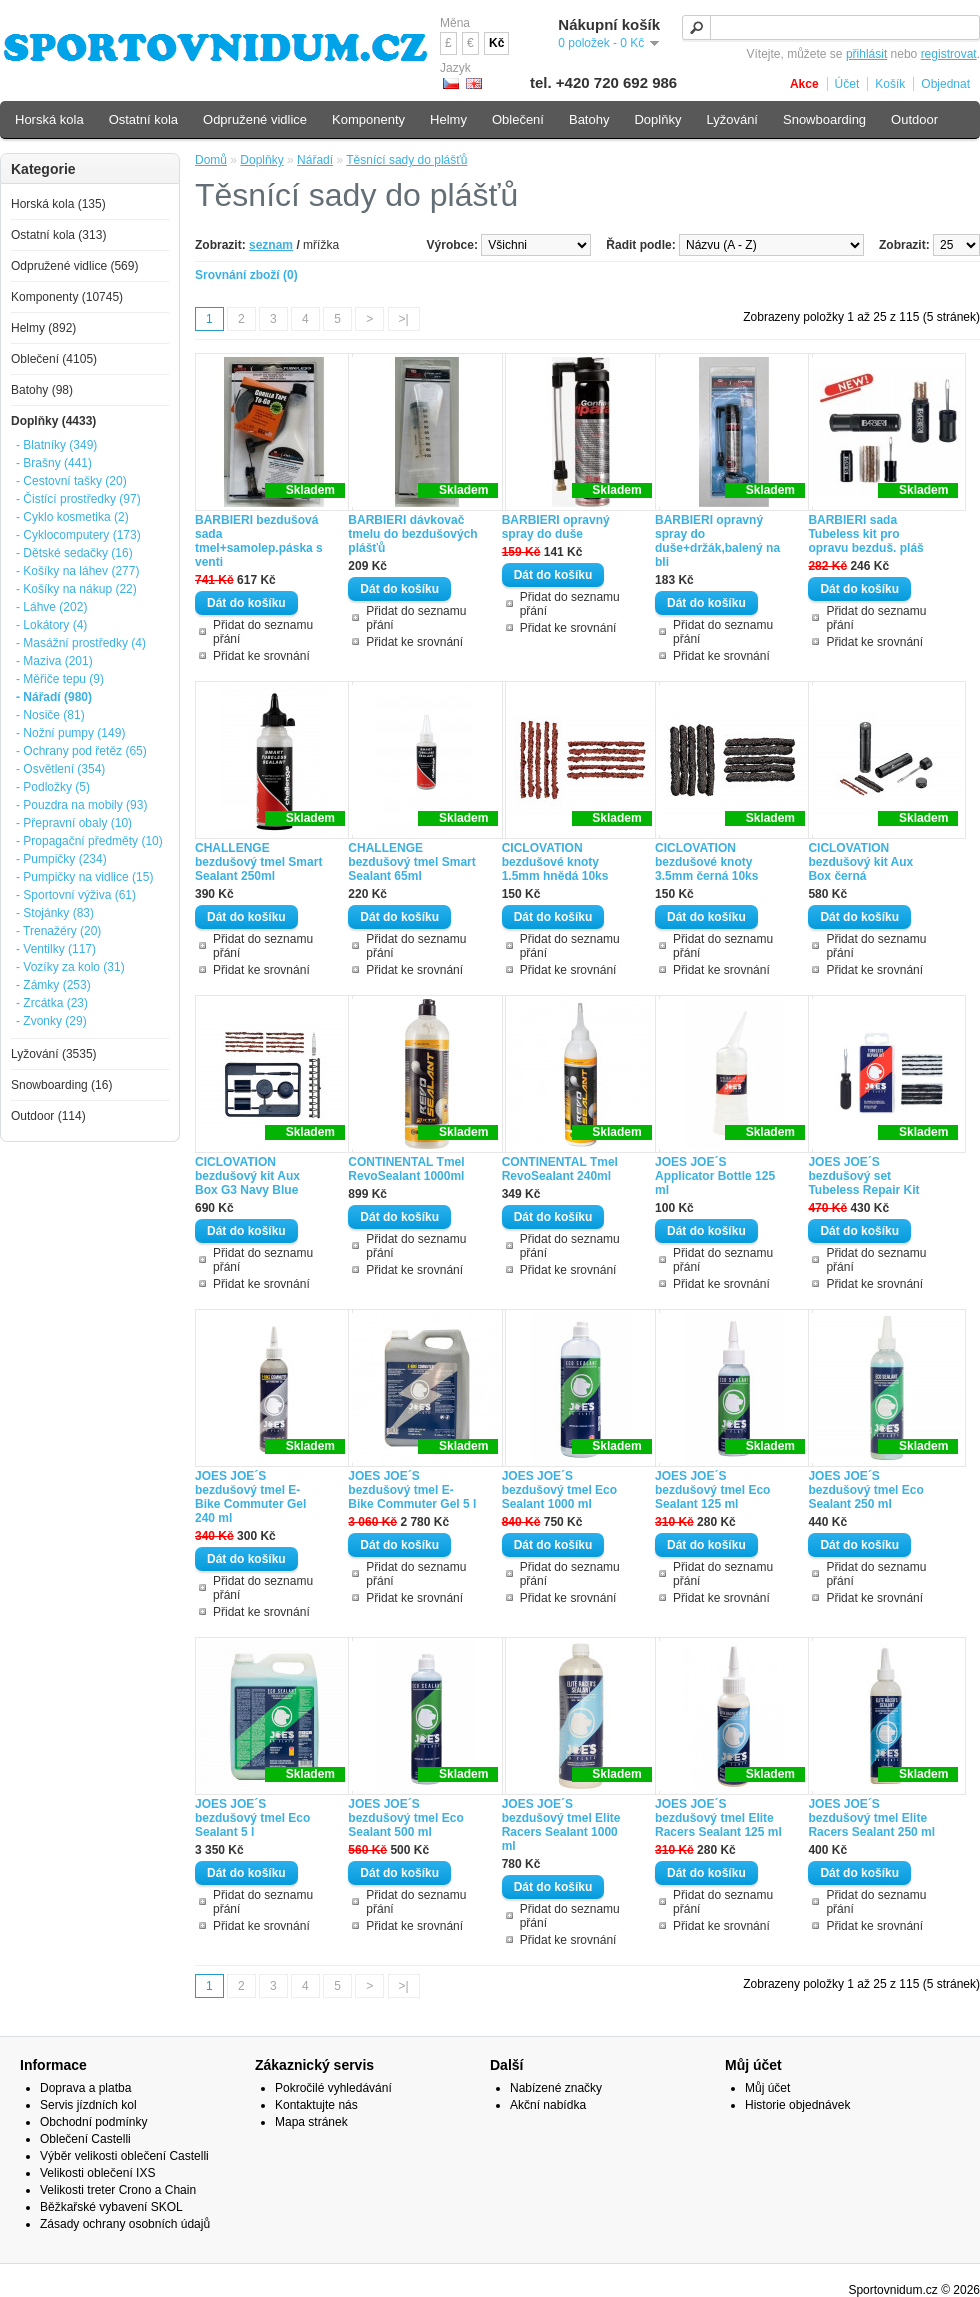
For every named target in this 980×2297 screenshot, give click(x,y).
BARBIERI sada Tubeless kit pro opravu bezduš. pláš (865, 534)
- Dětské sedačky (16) (74, 553)
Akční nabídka (548, 2105)
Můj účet (767, 2088)
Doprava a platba (85, 2088)
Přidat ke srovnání (261, 656)
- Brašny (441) (54, 463)
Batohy (589, 119)
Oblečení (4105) (54, 359)
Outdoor (914, 119)
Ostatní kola (143, 119)
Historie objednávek (797, 2105)
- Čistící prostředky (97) (78, 499)
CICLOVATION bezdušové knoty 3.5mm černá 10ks (706, 862)
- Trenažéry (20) (58, 931)
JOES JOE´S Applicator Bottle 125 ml (715, 1176)
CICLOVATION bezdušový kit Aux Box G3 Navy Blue (247, 1176)
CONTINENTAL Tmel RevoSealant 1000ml (406, 1169)
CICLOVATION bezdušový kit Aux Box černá (860, 862)
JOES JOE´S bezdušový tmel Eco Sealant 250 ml (865, 1490)
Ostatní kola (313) (58, 235)
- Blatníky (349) (56, 445)
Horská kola (49, 119)
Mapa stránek (311, 2122)
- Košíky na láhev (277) (77, 571)
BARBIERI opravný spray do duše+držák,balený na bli (717, 541)
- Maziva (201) (54, 661)
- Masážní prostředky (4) (81, 643)
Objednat (945, 84)
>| (404, 319)
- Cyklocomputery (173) (78, 535)
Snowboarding (824, 119)
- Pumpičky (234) (61, 859)
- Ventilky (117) (56, 949)
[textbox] (831, 27)
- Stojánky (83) (55, 913)
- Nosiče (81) (50, 715)
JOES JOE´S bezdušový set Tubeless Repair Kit (863, 1176)
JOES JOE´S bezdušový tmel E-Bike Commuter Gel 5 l (412, 1490)
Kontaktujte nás (316, 2105)
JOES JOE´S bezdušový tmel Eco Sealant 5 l (252, 1818)
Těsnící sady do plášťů (406, 160)
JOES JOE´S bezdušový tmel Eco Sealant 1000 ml (559, 1490)
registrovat (949, 54)
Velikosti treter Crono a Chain (118, 2190)
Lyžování (732, 119)
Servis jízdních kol (88, 2105)
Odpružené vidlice (255, 119)
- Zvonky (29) (51, 1021)
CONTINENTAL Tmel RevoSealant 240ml (560, 1169)
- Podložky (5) (53, 787)
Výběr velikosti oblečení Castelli (124, 2156)
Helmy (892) (43, 328)
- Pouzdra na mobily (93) (81, 805)
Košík (890, 84)
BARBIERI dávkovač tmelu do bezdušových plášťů (412, 534)
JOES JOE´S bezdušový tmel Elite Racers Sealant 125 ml (718, 1818)
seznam (271, 245)
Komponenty (368, 119)
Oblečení (518, 119)
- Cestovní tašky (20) (71, 481)
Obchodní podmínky (93, 2122)
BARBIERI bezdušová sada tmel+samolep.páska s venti (259, 541)
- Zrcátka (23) (52, 1003)
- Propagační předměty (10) (89, 841)
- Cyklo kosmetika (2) (72, 517)
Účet (847, 84)
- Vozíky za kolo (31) (70, 967)
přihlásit (866, 54)
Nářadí (315, 160)
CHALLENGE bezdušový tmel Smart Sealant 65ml (411, 862)
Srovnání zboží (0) (246, 275)
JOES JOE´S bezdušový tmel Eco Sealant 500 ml (405, 1818)
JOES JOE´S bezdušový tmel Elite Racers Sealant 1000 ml (561, 1825)
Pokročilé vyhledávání (333, 2088)
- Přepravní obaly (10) (74, 823)
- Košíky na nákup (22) (76, 589)
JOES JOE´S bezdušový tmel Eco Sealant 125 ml (712, 1490)
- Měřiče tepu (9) (60, 679)
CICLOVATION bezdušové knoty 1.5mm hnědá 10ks (555, 862)
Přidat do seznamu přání (263, 632)
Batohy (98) (42, 390)
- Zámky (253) (53, 985)
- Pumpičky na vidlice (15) (84, 877)
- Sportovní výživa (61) (76, 895)
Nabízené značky (556, 2088)
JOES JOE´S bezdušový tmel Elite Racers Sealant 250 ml (871, 1818)
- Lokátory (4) (51, 625)
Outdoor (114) (48, 1116)
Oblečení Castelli (85, 2139)
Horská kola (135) (58, 204)
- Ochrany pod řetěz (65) (81, 751)
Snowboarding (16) (61, 1085)
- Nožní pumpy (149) (70, 733)
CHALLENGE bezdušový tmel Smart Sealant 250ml (258, 862)
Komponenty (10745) (67, 297)
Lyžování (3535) (54, 1054)
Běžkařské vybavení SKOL (111, 2207)
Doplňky (261, 160)
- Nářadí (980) (54, 697)
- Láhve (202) (51, 607)
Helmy (448, 119)
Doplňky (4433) (53, 421)
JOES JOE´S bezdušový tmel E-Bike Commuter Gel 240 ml (250, 1497)
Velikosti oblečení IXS (97, 2173)
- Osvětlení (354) (60, 769)
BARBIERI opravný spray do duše (556, 527)
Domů (211, 160)
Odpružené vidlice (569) (74, 266)
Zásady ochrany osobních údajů (125, 2224)
